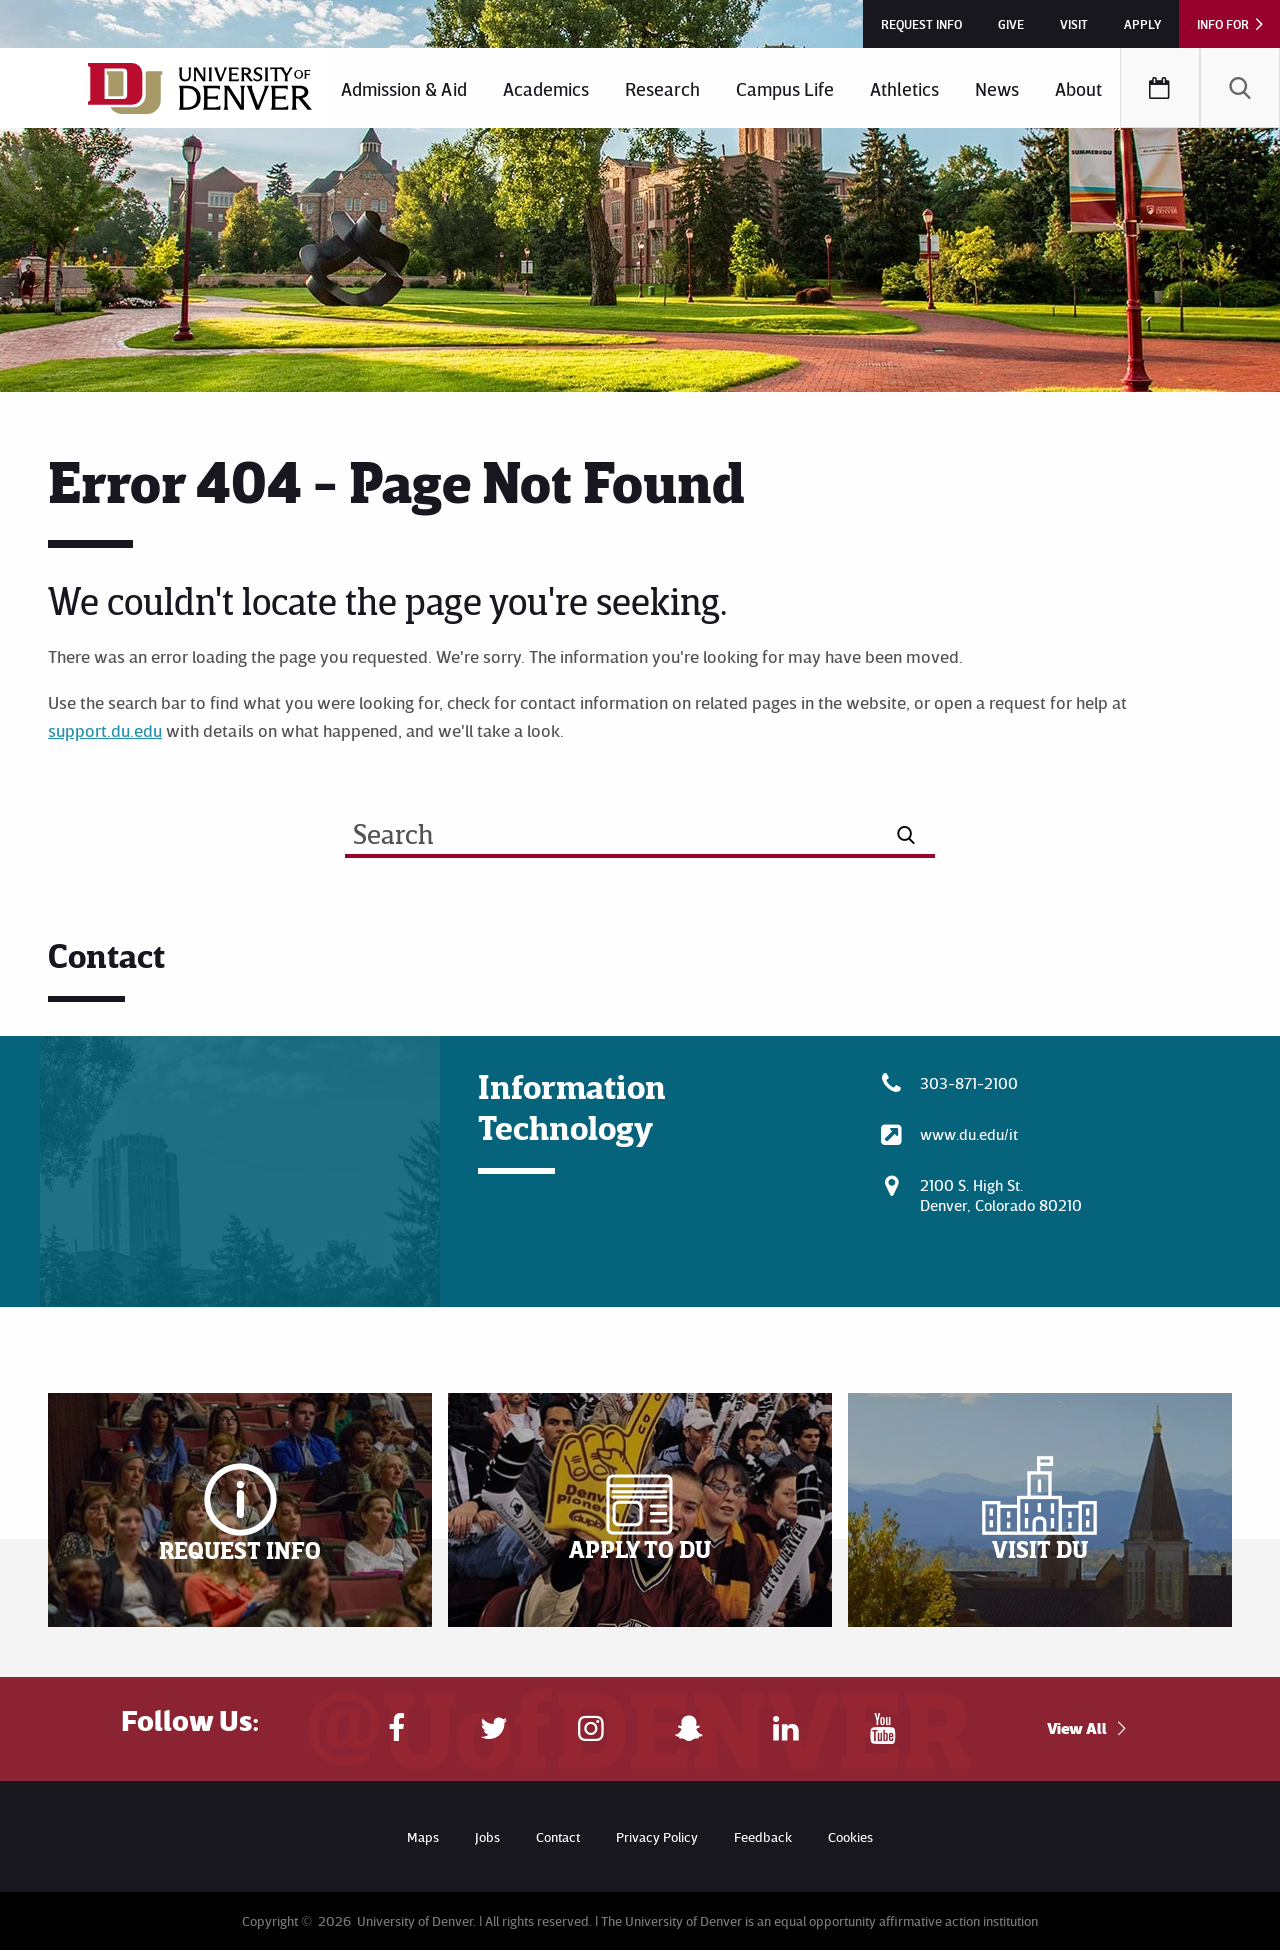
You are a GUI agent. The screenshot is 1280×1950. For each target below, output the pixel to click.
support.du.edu (105, 730)
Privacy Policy (657, 1836)
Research (662, 88)
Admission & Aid (404, 88)
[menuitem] (404, 88)
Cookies (850, 1836)
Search (1240, 88)
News (997, 88)
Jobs (487, 1836)
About (1078, 88)
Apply (1142, 24)
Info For (1223, 24)
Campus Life (785, 88)
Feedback (763, 1836)
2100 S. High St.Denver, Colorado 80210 (1001, 1195)
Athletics (904, 88)
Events (1160, 88)
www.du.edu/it (969, 1134)
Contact (558, 1836)
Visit (1074, 24)
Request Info (921, 24)
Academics (546, 88)
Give (1011, 24)
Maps (423, 1836)
